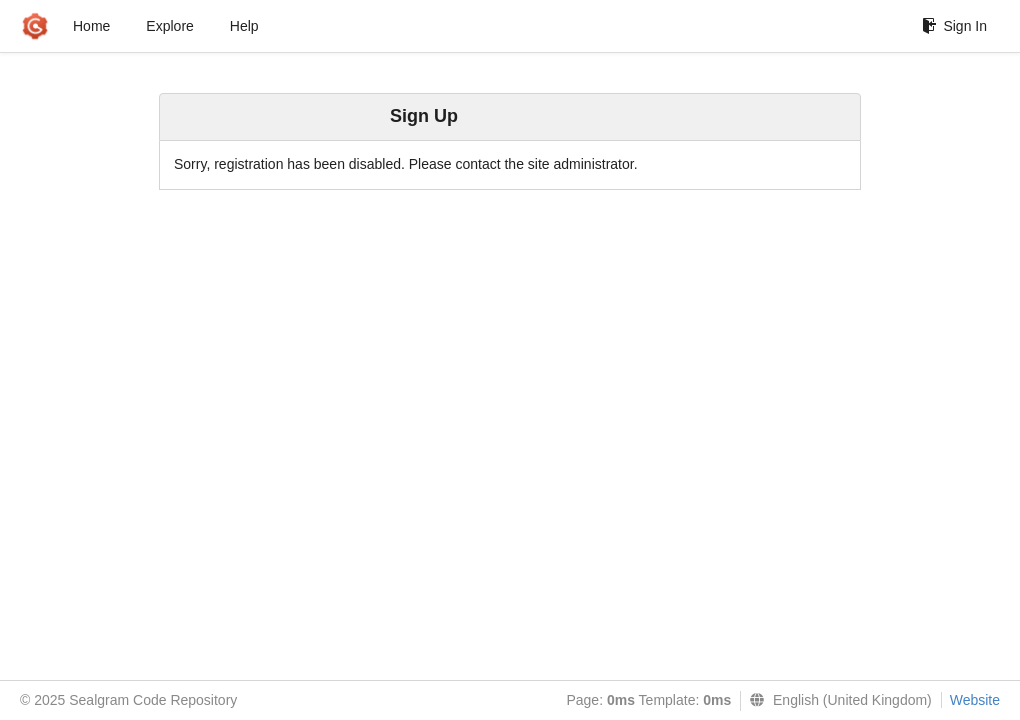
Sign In (954, 26)
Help (244, 26)
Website (975, 700)
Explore (169, 26)
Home (91, 26)
